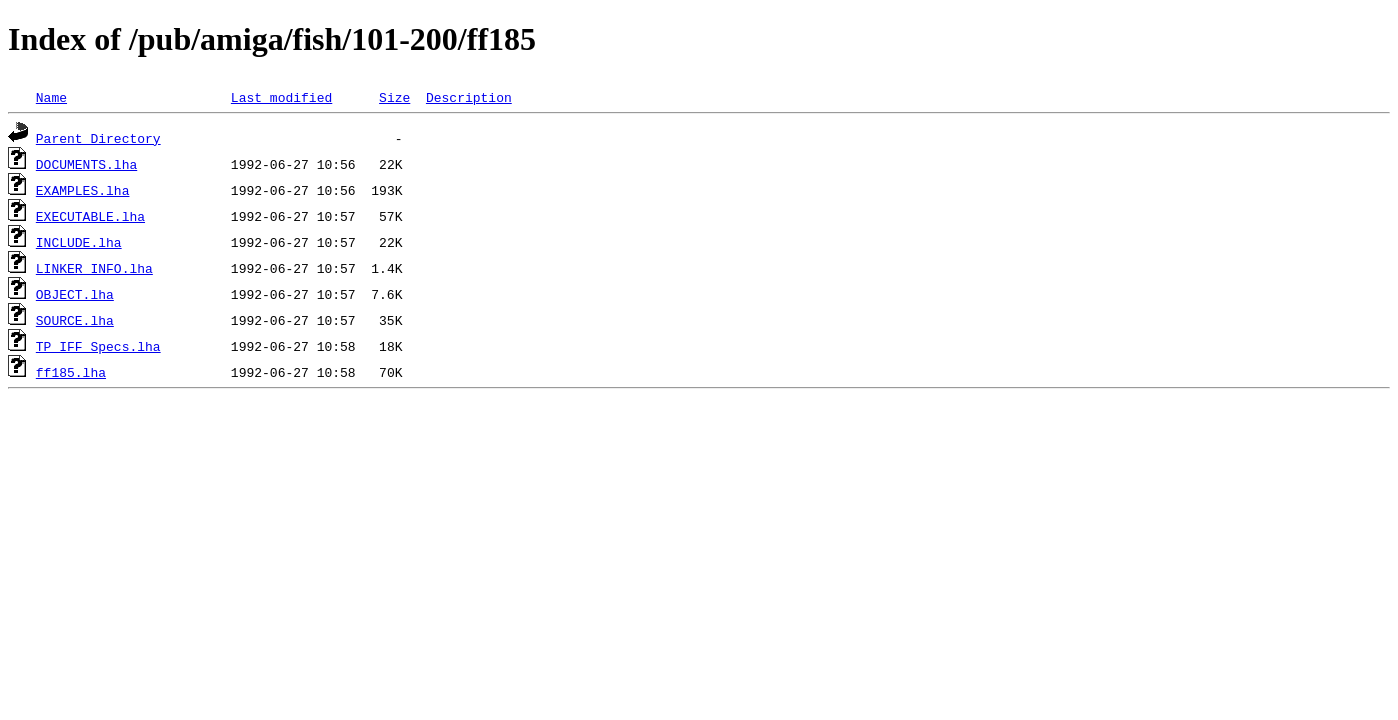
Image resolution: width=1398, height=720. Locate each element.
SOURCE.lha (75, 320)
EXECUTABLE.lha (90, 216)
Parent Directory (98, 138)
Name (51, 97)
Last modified (281, 97)
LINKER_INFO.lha (94, 268)
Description (469, 97)
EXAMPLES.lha (83, 190)
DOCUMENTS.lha (86, 164)
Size (394, 97)
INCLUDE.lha (79, 242)
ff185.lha (71, 372)
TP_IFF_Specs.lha (98, 346)
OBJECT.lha (75, 294)
